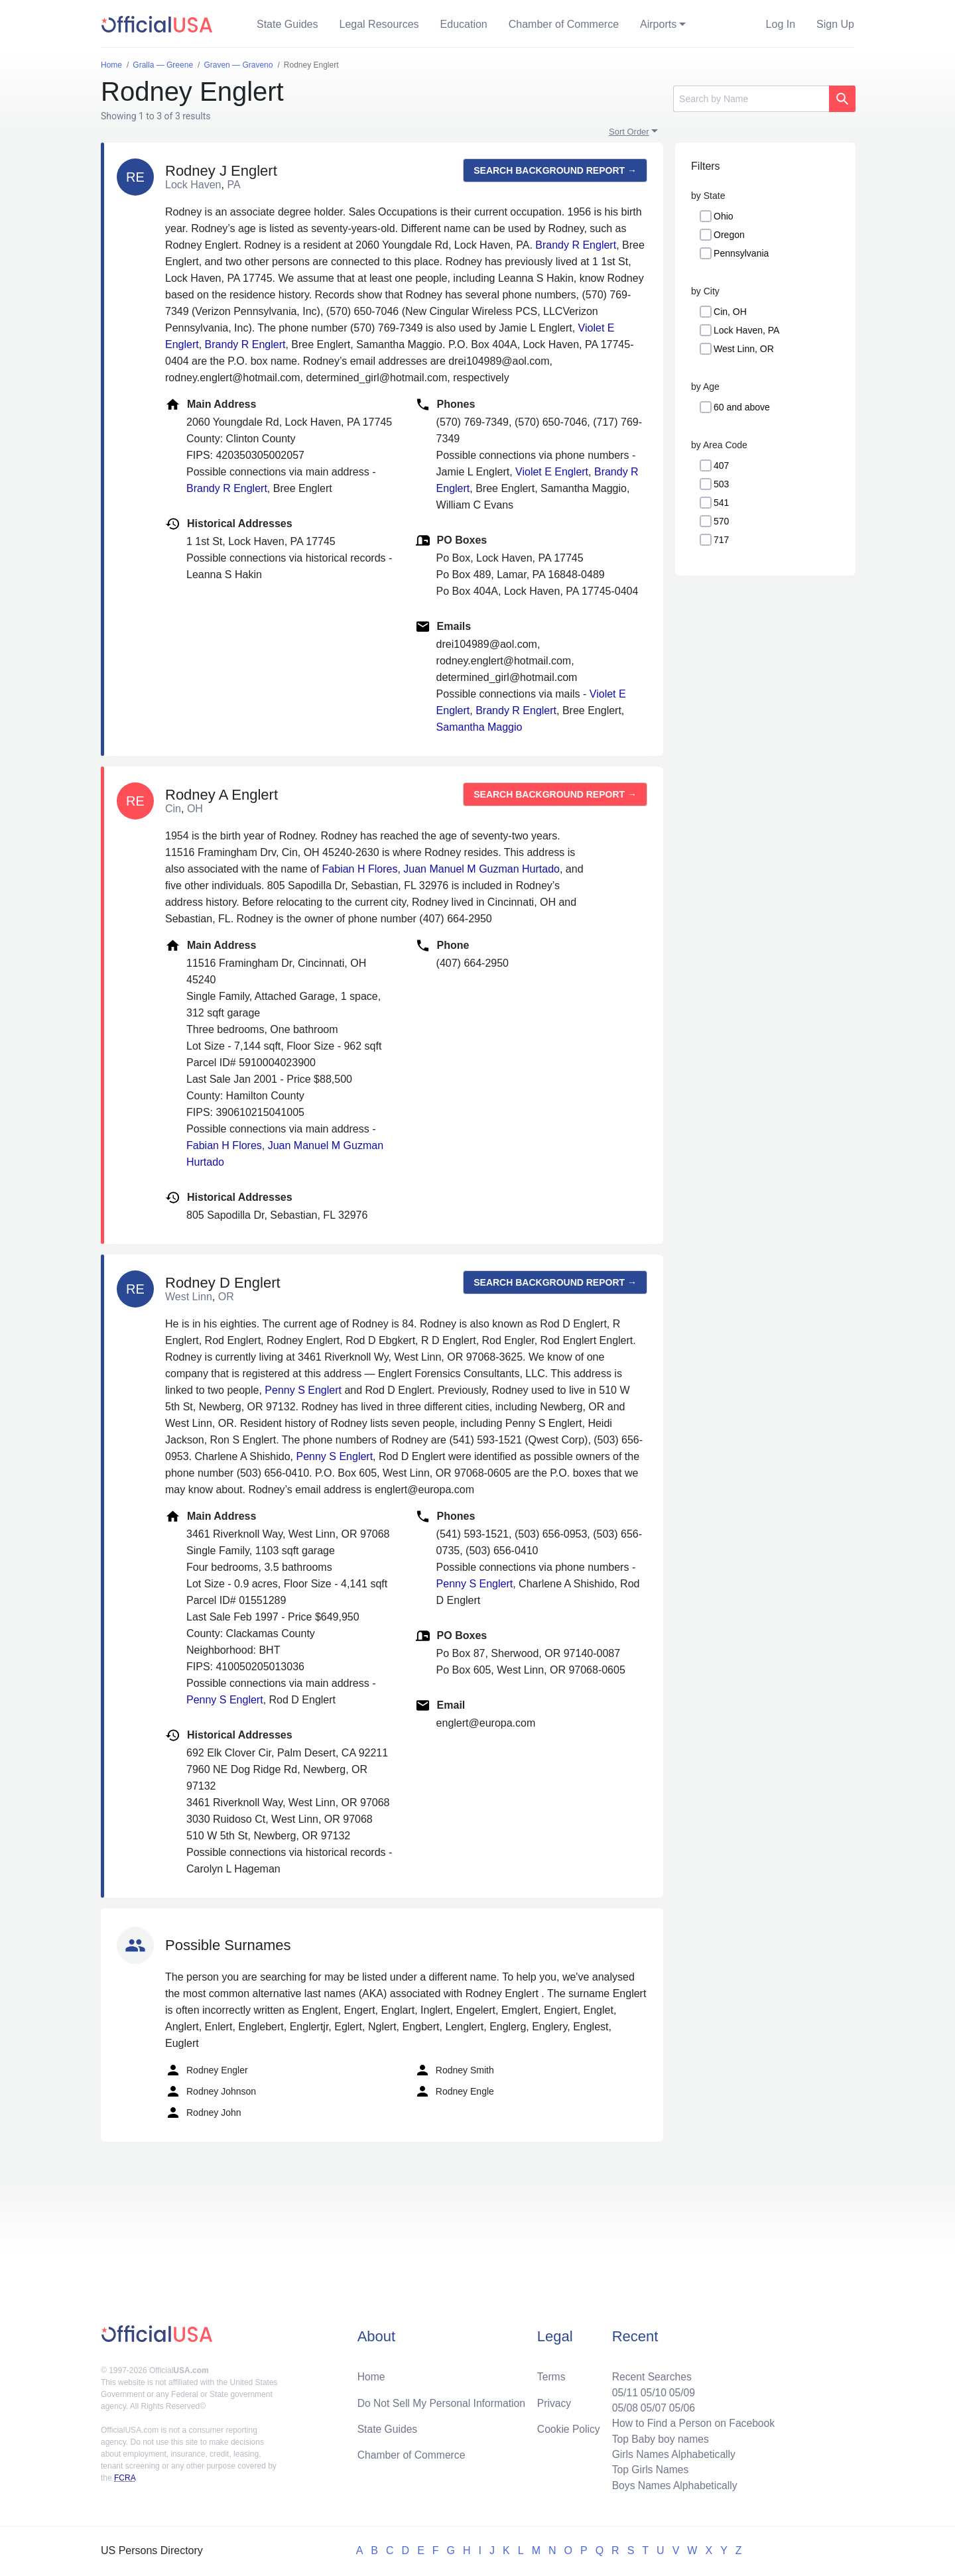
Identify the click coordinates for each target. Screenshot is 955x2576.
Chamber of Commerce (564, 24)
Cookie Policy (569, 2426)
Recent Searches (649, 2373)
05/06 (680, 2405)
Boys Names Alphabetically (672, 2484)
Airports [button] (658, 24)
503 (721, 484)
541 (721, 503)
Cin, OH (730, 312)
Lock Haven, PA (746, 330)
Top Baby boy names (657, 2437)
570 (721, 521)
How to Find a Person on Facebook (691, 2421)
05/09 (680, 2389)
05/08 (621, 2405)
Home (371, 2373)
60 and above (742, 407)
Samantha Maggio (479, 727)
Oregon (729, 235)
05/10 (650, 2389)
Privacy (554, 2400)
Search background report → (555, 170)
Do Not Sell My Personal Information (443, 2400)
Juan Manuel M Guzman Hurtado (481, 869)
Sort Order (629, 132)
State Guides (287, 24)
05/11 (621, 2389)
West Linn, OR (744, 349)
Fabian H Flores (360, 869)
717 (721, 540)
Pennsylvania (741, 253)
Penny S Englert (303, 1390)
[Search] (751, 99)
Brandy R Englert (575, 245)
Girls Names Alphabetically (671, 2453)
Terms (551, 2373)
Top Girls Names (647, 2469)
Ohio (723, 216)
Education (463, 24)
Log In (780, 24)
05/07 (650, 2405)
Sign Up (835, 24)
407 (721, 465)
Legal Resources (379, 24)
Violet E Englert (551, 471)
